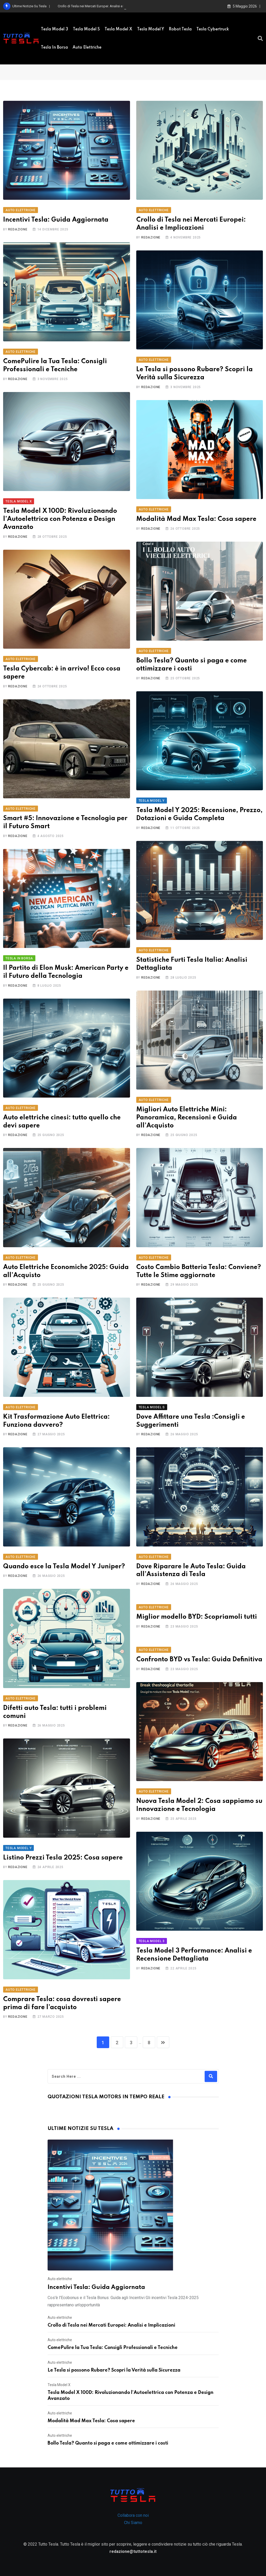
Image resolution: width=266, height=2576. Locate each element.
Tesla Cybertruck (212, 29)
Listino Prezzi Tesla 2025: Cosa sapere (63, 1858)
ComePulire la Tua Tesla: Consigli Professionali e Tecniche (113, 2347)
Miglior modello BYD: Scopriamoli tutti (196, 1617)
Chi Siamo (133, 2522)
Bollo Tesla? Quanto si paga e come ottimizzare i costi (108, 2443)
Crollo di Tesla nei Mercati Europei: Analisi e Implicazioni (111, 2325)
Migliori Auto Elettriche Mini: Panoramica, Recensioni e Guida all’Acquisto (186, 1117)
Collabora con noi (133, 2515)
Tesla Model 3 (54, 29)
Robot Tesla (180, 29)
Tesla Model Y (150, 29)
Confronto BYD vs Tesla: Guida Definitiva (199, 1659)
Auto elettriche (87, 47)
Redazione (17, 229)
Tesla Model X (118, 29)
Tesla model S (86, 29)
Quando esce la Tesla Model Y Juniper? (64, 1566)
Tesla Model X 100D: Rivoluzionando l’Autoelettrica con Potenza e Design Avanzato (60, 519)
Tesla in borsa (54, 47)
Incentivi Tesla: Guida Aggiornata (55, 220)
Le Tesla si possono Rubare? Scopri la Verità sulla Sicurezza (114, 2370)
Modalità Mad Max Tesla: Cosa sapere (196, 519)
